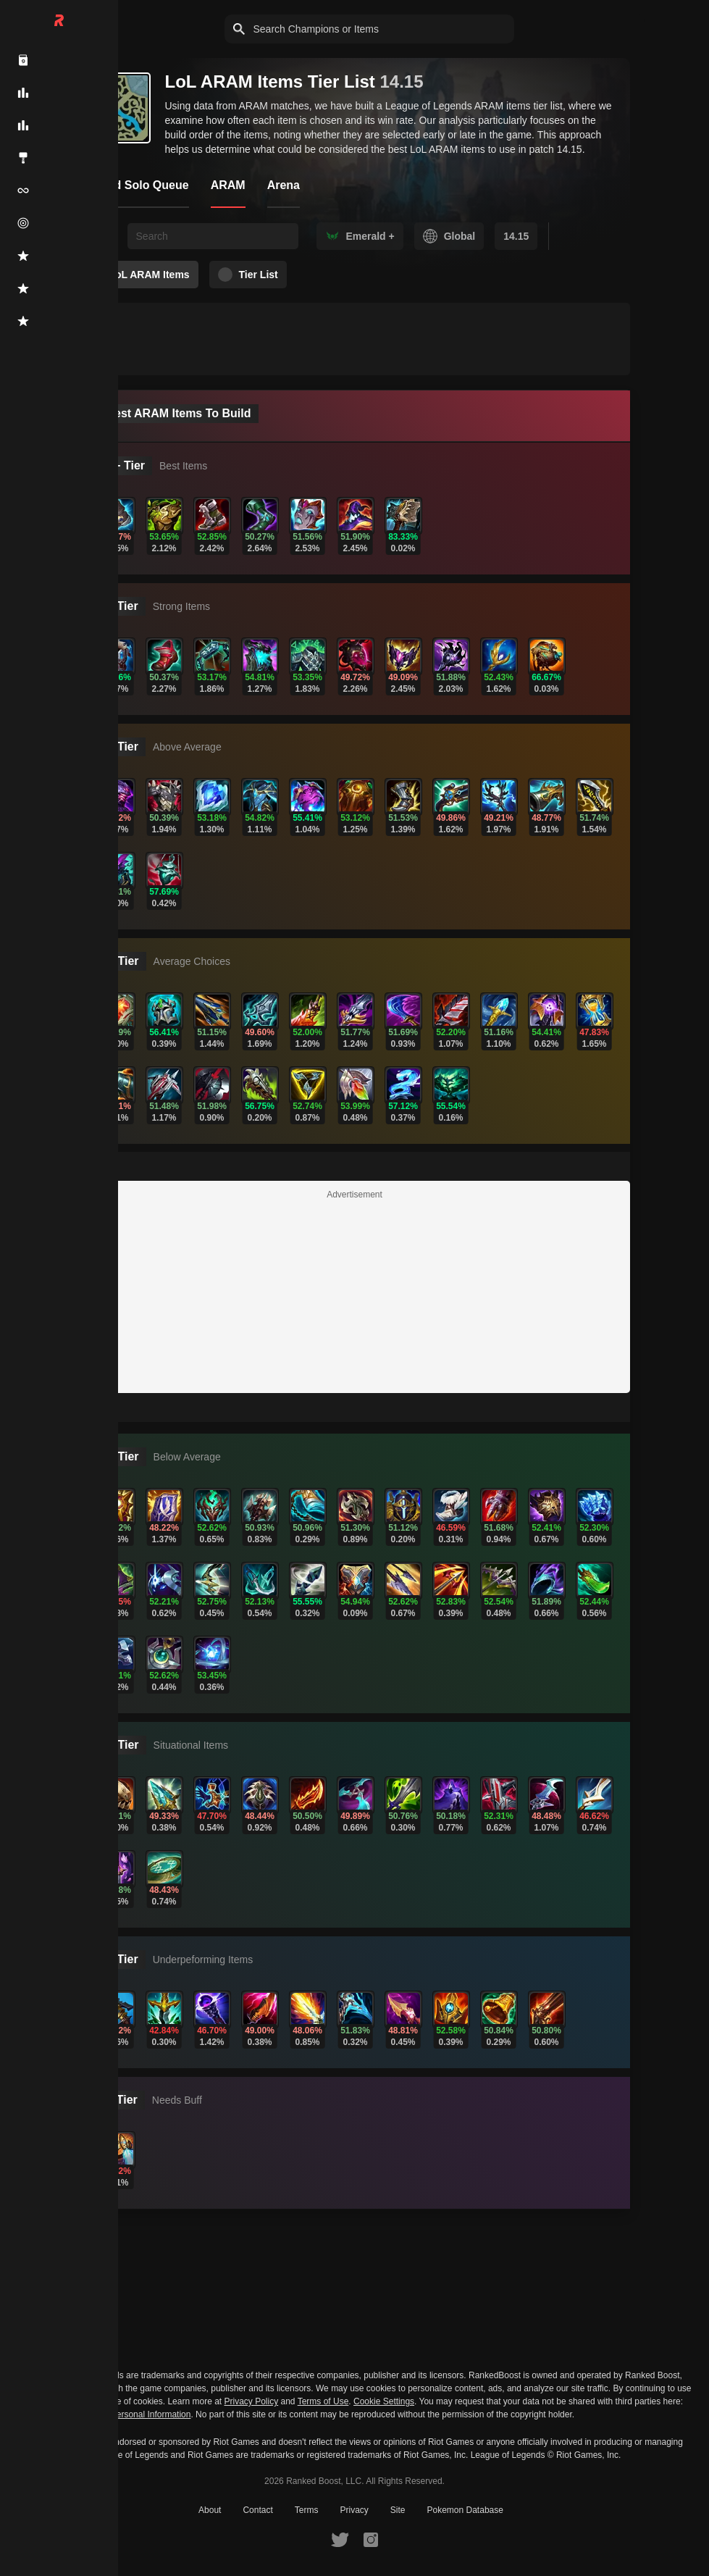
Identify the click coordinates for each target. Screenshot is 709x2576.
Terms (307, 2510)
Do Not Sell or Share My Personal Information (102, 2415)
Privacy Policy (252, 2401)
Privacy (354, 2510)
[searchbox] (212, 236)
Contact (257, 2510)
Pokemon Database (465, 2510)
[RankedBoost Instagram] (371, 2539)
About (209, 2510)
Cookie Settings (383, 2401)
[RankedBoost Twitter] (339, 2539)
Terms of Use (323, 2401)
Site (398, 2510)
